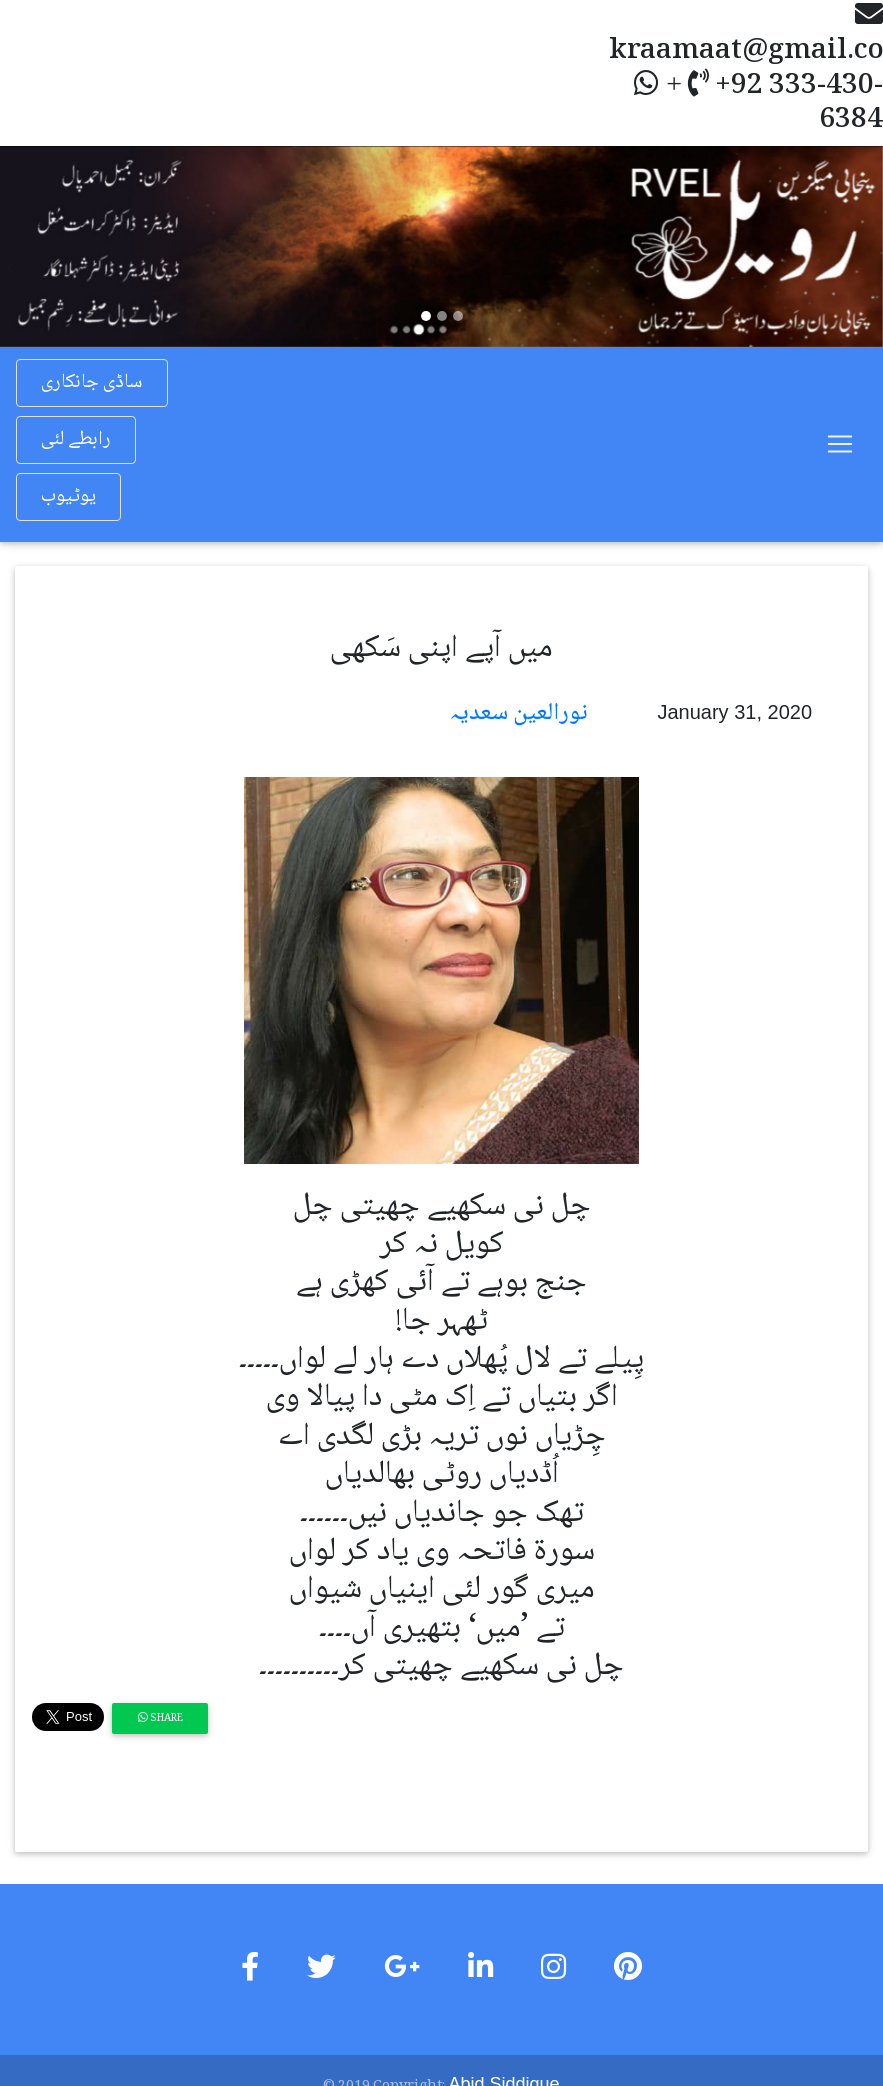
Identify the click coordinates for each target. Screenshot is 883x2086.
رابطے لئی (76, 440)
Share (160, 1718)
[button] (66, 246)
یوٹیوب (68, 497)
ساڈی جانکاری (92, 383)
